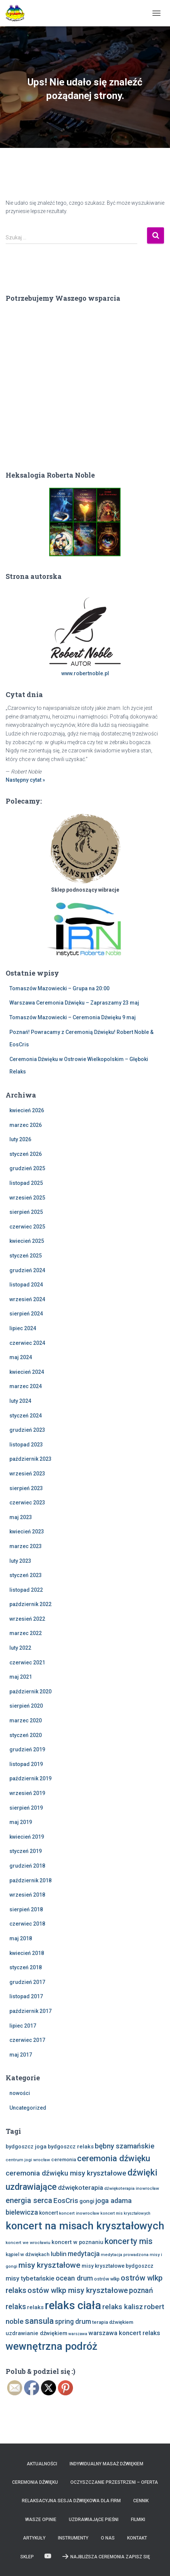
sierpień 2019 (26, 1808)
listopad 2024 (26, 1285)
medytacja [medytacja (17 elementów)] (84, 2254)
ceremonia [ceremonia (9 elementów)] (63, 2159)
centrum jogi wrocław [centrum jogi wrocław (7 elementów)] (28, 2159)
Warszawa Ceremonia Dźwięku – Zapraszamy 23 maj (74, 1003)
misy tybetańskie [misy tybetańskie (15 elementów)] (30, 2278)
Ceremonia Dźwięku (35, 2482)
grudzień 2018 (27, 1866)
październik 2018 (30, 1880)
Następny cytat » (25, 780)
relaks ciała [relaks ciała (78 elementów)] (73, 2305)
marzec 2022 (25, 1633)
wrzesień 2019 (27, 1793)
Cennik (141, 2500)
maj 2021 (20, 1677)
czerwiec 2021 (27, 1662)
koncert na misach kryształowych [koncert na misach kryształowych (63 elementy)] (85, 2226)
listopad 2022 (26, 1590)
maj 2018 (20, 1938)
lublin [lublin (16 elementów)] (59, 2254)
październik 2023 (30, 1459)
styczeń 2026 (25, 1154)
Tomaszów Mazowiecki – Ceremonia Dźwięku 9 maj (72, 1017)
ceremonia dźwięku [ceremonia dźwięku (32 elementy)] (113, 2158)
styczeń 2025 (25, 1256)
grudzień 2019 (27, 1749)
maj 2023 (20, 1517)
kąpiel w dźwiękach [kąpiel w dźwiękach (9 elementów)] (28, 2254)
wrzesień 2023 (27, 1474)
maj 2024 (20, 1357)
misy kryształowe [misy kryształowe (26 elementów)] (49, 2265)
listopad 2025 (26, 1183)
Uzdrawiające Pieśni (93, 2519)
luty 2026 (20, 1139)
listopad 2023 (26, 1445)
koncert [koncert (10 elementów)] (48, 2213)
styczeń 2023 (25, 1575)
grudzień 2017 (27, 1982)
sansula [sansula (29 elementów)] (39, 2321)
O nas (108, 2538)
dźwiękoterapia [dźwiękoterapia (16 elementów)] (80, 2187)
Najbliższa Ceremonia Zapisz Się (106, 2556)
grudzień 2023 (27, 1430)
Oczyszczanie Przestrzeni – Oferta (114, 2482)
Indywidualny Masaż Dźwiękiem (106, 2463)
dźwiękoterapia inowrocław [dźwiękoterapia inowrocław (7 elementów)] (131, 2188)
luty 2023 (20, 1561)
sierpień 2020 (26, 1706)
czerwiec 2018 (27, 1924)
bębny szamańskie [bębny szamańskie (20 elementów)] (125, 2146)
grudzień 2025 (27, 1168)
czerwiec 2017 (27, 2040)
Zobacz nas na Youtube (48, 2556)
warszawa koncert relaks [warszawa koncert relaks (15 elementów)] (124, 2333)
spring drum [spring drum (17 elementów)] (73, 2321)
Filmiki (138, 2519)
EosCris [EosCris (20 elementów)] (65, 2200)
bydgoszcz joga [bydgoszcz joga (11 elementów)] (26, 2146)
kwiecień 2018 (26, 1953)
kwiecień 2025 (26, 1241)
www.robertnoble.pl (85, 673)
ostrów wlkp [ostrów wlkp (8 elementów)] (107, 2279)
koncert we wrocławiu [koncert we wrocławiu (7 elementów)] (28, 2242)
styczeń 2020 (25, 1735)
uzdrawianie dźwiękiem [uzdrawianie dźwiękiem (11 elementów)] (36, 2333)
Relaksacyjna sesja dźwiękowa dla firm (71, 2500)
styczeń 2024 (25, 1416)
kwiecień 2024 (26, 1372)
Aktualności (42, 2463)
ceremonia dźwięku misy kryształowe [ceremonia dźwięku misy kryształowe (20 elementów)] (66, 2173)
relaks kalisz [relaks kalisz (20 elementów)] (122, 2306)
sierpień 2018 (26, 1909)
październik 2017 (30, 2011)
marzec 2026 (25, 1125)
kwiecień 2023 (26, 1532)
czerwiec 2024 (27, 1343)
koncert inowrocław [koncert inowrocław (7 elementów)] (79, 2213)
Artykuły (34, 2538)
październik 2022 (30, 1604)
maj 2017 (20, 2055)
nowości (19, 2093)
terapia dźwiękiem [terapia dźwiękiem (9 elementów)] (112, 2322)
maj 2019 (20, 1822)
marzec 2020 (25, 1720)
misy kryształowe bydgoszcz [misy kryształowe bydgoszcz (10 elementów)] (117, 2266)
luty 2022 (20, 1648)
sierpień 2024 (26, 1314)
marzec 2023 (25, 1546)
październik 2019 (30, 1778)
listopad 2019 (26, 1764)
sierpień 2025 (26, 1212)
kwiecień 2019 (26, 1837)
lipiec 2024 (22, 1328)
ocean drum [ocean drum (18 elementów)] (74, 2278)
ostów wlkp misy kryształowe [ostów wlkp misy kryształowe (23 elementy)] (77, 2290)
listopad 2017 (26, 1996)
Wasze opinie (40, 2519)
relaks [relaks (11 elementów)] (35, 2307)
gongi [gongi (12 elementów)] (86, 2201)
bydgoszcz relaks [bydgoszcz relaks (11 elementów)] (71, 2146)
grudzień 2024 (27, 1270)
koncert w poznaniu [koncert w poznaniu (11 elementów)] (77, 2242)
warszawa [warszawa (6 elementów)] (77, 2333)
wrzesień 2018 (27, 1895)
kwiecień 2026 (26, 1110)
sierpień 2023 (26, 1488)
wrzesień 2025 (27, 1198)
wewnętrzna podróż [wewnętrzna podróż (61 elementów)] (51, 2346)
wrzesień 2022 (27, 1619)
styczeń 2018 (25, 1967)
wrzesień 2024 (27, 1299)
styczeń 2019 (25, 1851)
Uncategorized (27, 2108)
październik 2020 (30, 1691)
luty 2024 (20, 1401)
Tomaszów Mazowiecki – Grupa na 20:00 (59, 988)
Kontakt (137, 2538)
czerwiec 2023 (27, 1503)
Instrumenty (73, 2538)
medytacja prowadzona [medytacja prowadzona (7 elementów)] (125, 2254)
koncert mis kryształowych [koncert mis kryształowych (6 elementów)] (125, 2213)
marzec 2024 (25, 1386)
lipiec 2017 (22, 2026)
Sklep (27, 2556)
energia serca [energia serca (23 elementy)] (29, 2200)
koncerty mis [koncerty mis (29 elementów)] (129, 2241)
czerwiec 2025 (27, 1227)
